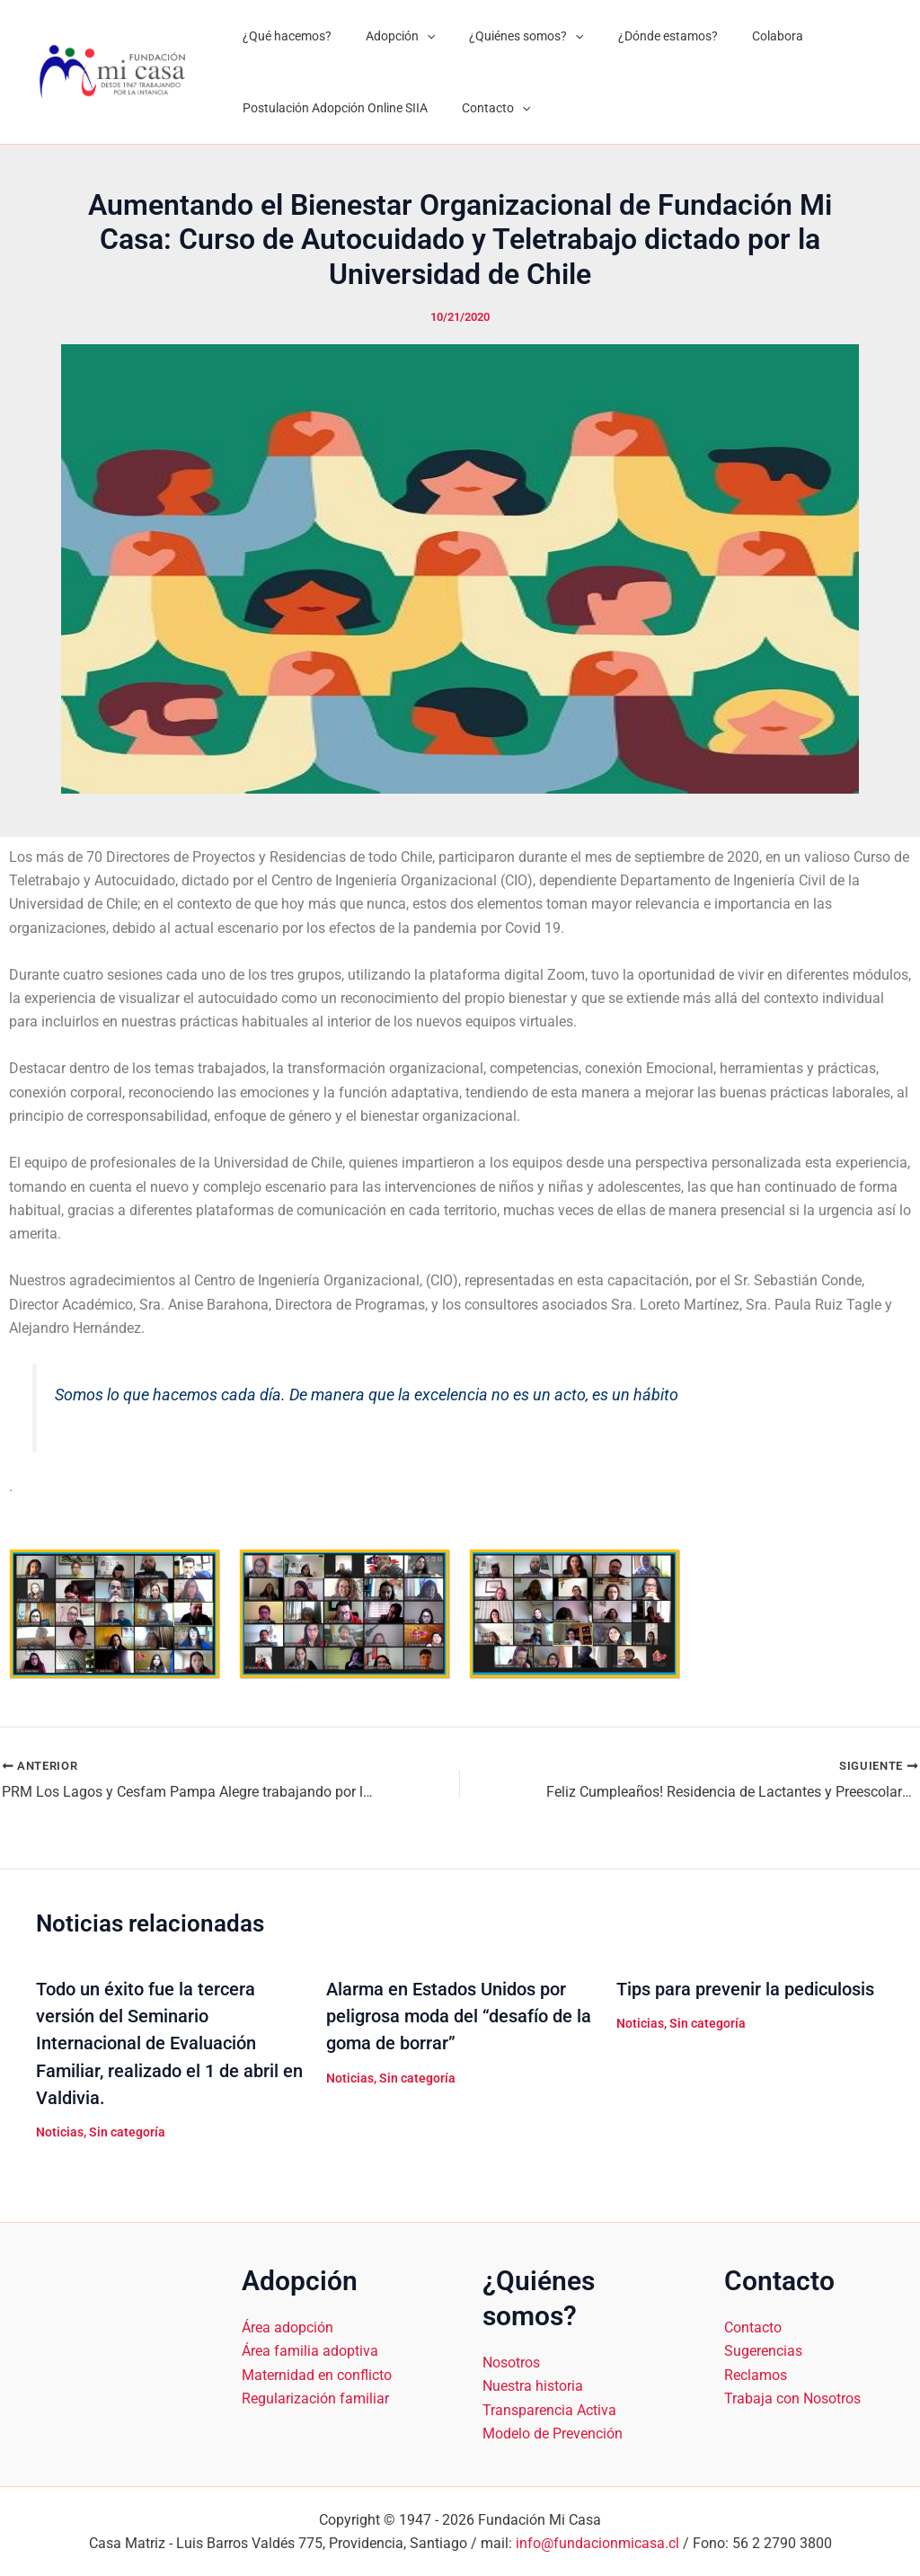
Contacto (482, 108)
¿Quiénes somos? (504, 36)
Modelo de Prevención (552, 2432)
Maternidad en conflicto (317, 2373)
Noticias (60, 2131)
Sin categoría (127, 2131)
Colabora (737, 36)
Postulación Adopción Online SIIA (330, 108)
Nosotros (511, 2360)
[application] (413, 36)
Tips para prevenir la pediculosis (745, 1989)
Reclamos (755, 2373)
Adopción (386, 36)
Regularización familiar (315, 2397)
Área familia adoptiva (310, 2349)
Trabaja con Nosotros (792, 2397)
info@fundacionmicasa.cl (597, 2542)
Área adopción (287, 2325)
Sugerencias (763, 2349)
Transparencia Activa (549, 2408)
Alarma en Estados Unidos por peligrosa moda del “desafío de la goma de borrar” (458, 2016)
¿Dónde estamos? (636, 36)
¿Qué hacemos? (282, 36)
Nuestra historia (532, 2385)
